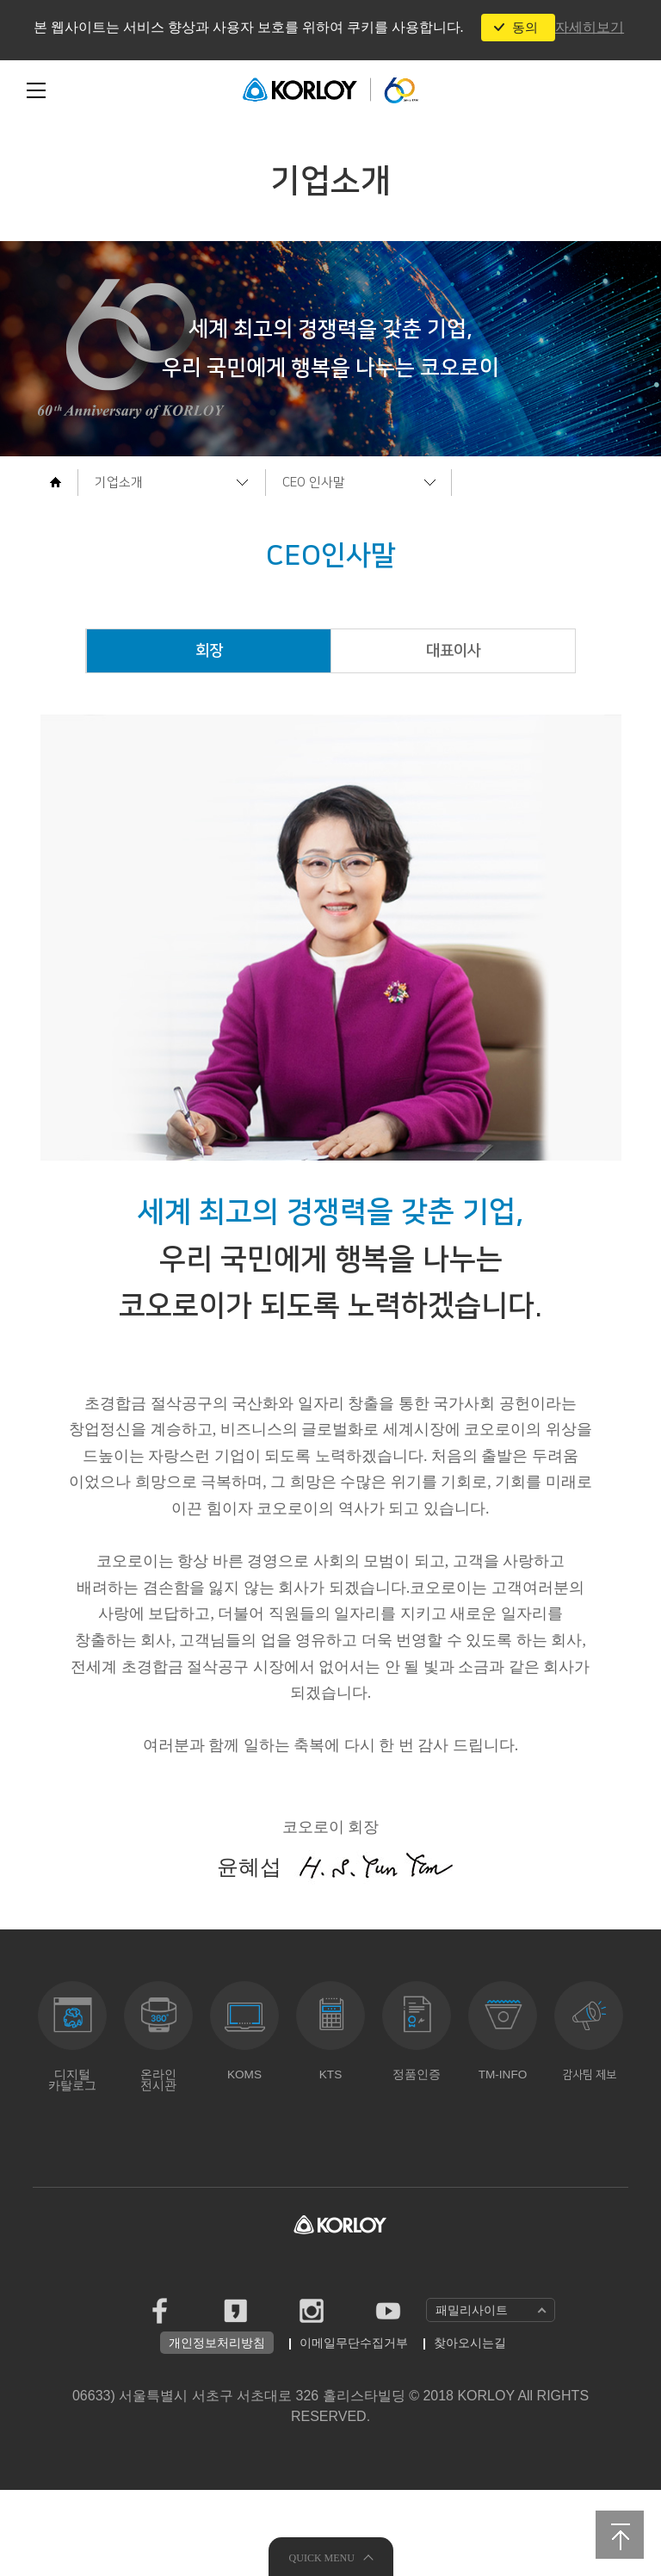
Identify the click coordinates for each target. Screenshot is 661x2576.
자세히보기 (589, 27)
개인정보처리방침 (217, 2429)
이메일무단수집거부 (354, 2429)
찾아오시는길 (470, 2429)
